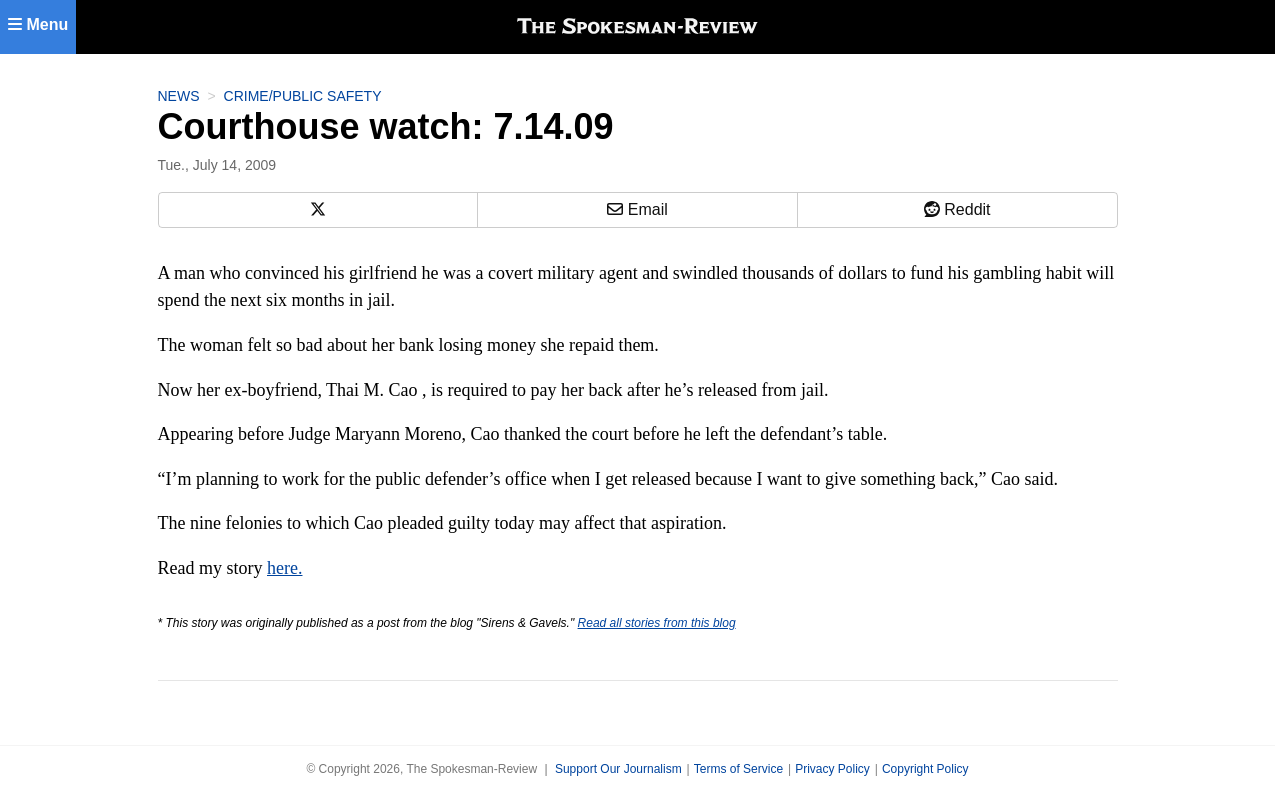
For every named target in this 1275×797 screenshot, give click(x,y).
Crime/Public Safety (303, 96)
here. (284, 568)
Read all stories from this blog (657, 623)
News (179, 96)
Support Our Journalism (618, 769)
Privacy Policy (832, 769)
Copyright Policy (925, 769)
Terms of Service (738, 769)
